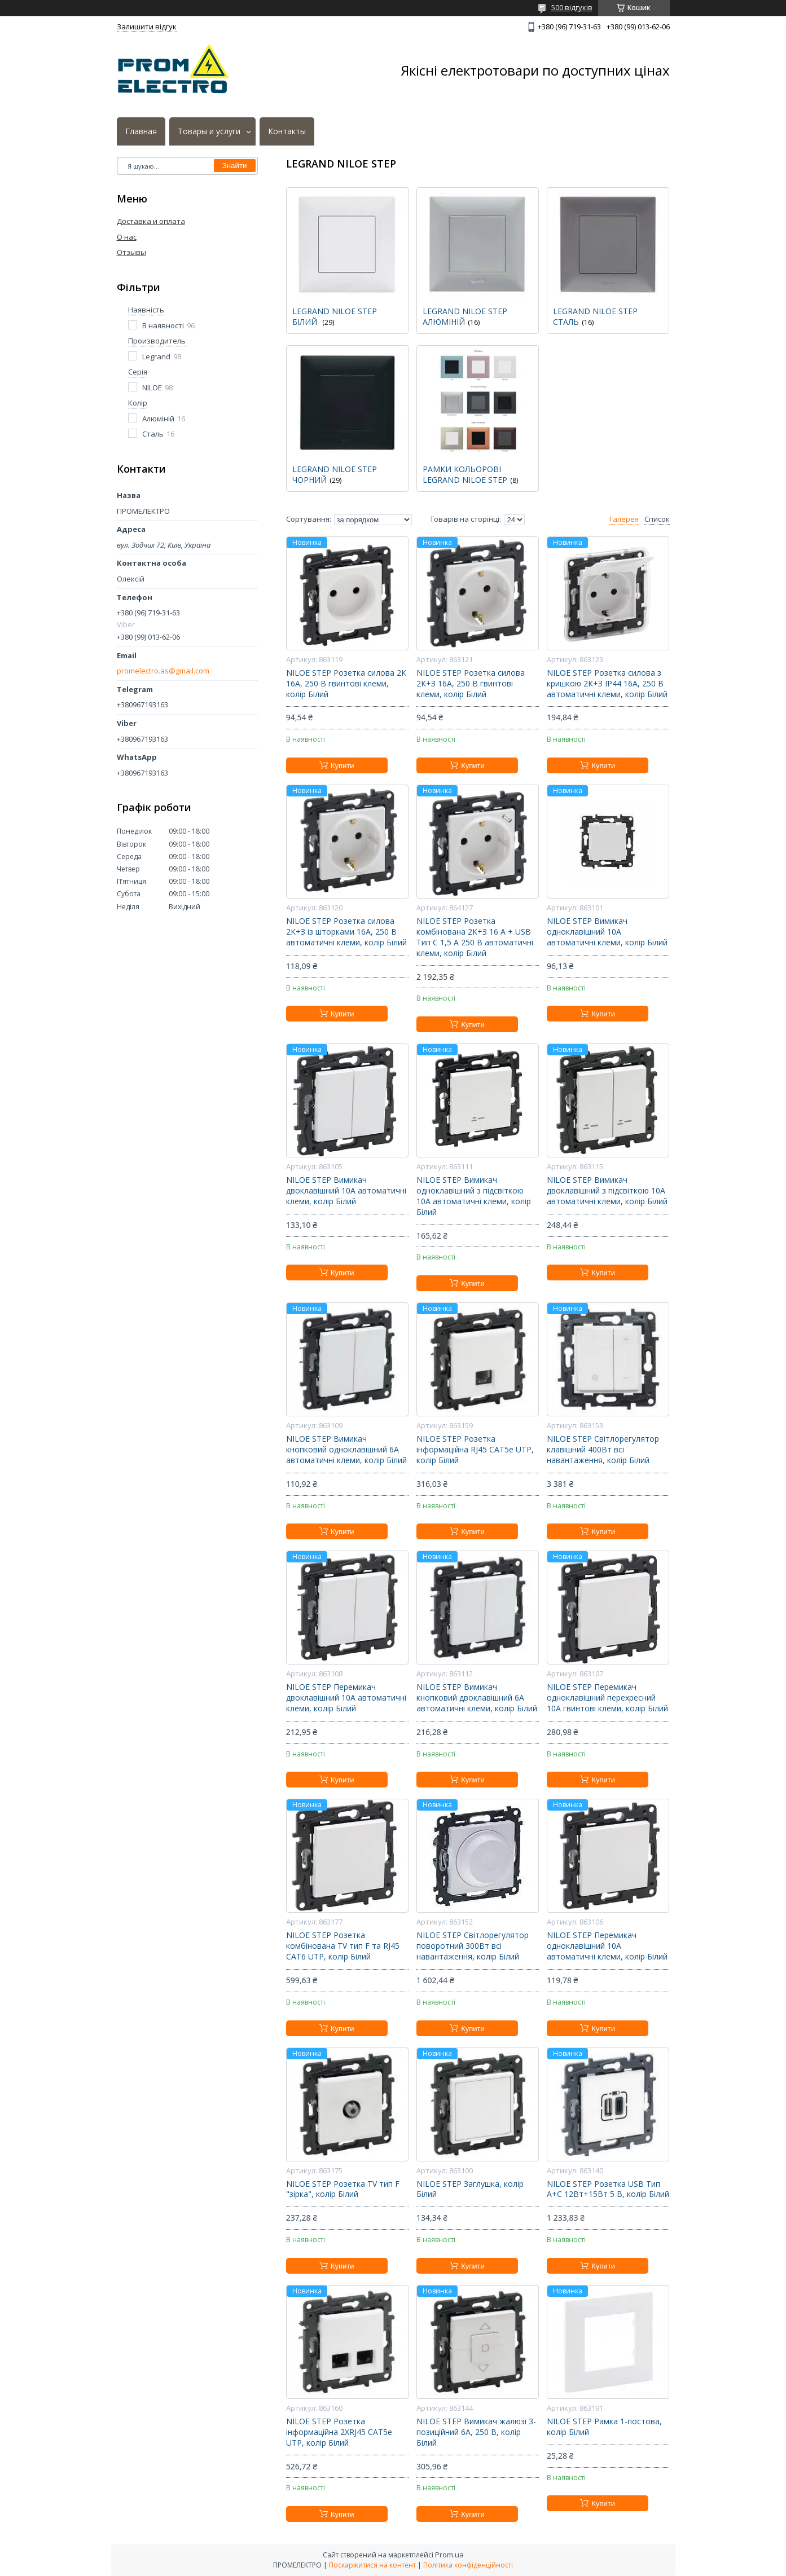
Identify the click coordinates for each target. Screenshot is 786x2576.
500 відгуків (571, 7)
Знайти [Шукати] (234, 165)
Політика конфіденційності (468, 2565)
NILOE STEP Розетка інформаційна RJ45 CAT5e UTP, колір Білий (475, 1449)
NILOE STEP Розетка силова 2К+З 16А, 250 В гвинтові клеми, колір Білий (470, 683)
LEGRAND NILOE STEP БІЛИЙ (334, 316)
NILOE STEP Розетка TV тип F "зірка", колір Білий (342, 2189)
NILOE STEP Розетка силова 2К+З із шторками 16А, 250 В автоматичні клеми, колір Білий (346, 932)
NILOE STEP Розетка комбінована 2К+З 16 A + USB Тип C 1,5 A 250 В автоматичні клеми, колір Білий (474, 937)
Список (657, 519)
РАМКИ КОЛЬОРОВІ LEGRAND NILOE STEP (465, 474)
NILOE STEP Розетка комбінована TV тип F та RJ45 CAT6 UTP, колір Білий (342, 1946)
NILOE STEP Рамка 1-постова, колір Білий (604, 2426)
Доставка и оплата (151, 221)
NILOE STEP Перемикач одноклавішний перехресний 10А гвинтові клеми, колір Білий (607, 1698)
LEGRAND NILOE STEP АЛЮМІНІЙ (465, 316)
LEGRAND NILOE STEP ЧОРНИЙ (334, 474)
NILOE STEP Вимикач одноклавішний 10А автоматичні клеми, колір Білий (607, 932)
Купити (342, 765)
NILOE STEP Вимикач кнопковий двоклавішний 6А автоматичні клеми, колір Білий (476, 1698)
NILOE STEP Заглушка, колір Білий (470, 2189)
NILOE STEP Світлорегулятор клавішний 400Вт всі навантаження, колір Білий (603, 1449)
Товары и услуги (209, 131)
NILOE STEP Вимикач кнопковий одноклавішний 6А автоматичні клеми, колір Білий (346, 1449)
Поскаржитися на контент (372, 2565)
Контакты (287, 131)
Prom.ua (449, 2554)
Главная (141, 131)
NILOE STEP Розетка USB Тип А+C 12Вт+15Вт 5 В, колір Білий (608, 2189)
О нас (127, 237)
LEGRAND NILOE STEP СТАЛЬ (595, 316)
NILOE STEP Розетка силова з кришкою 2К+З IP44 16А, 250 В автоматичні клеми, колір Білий (607, 683)
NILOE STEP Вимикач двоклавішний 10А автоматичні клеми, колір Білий (346, 1190)
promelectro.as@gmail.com (163, 671)
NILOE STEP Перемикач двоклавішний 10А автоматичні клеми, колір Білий (346, 1698)
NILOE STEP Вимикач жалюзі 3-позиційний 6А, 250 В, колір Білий (476, 2432)
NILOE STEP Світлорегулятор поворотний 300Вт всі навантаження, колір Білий (472, 1946)
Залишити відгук (147, 26)
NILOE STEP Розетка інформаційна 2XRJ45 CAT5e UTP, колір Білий (339, 2432)
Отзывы (131, 252)
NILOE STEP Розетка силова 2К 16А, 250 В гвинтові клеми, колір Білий (346, 683)
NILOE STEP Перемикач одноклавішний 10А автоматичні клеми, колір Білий (607, 1946)
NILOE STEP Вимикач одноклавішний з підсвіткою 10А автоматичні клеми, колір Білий (473, 1196)
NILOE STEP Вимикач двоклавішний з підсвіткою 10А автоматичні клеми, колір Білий (607, 1190)
